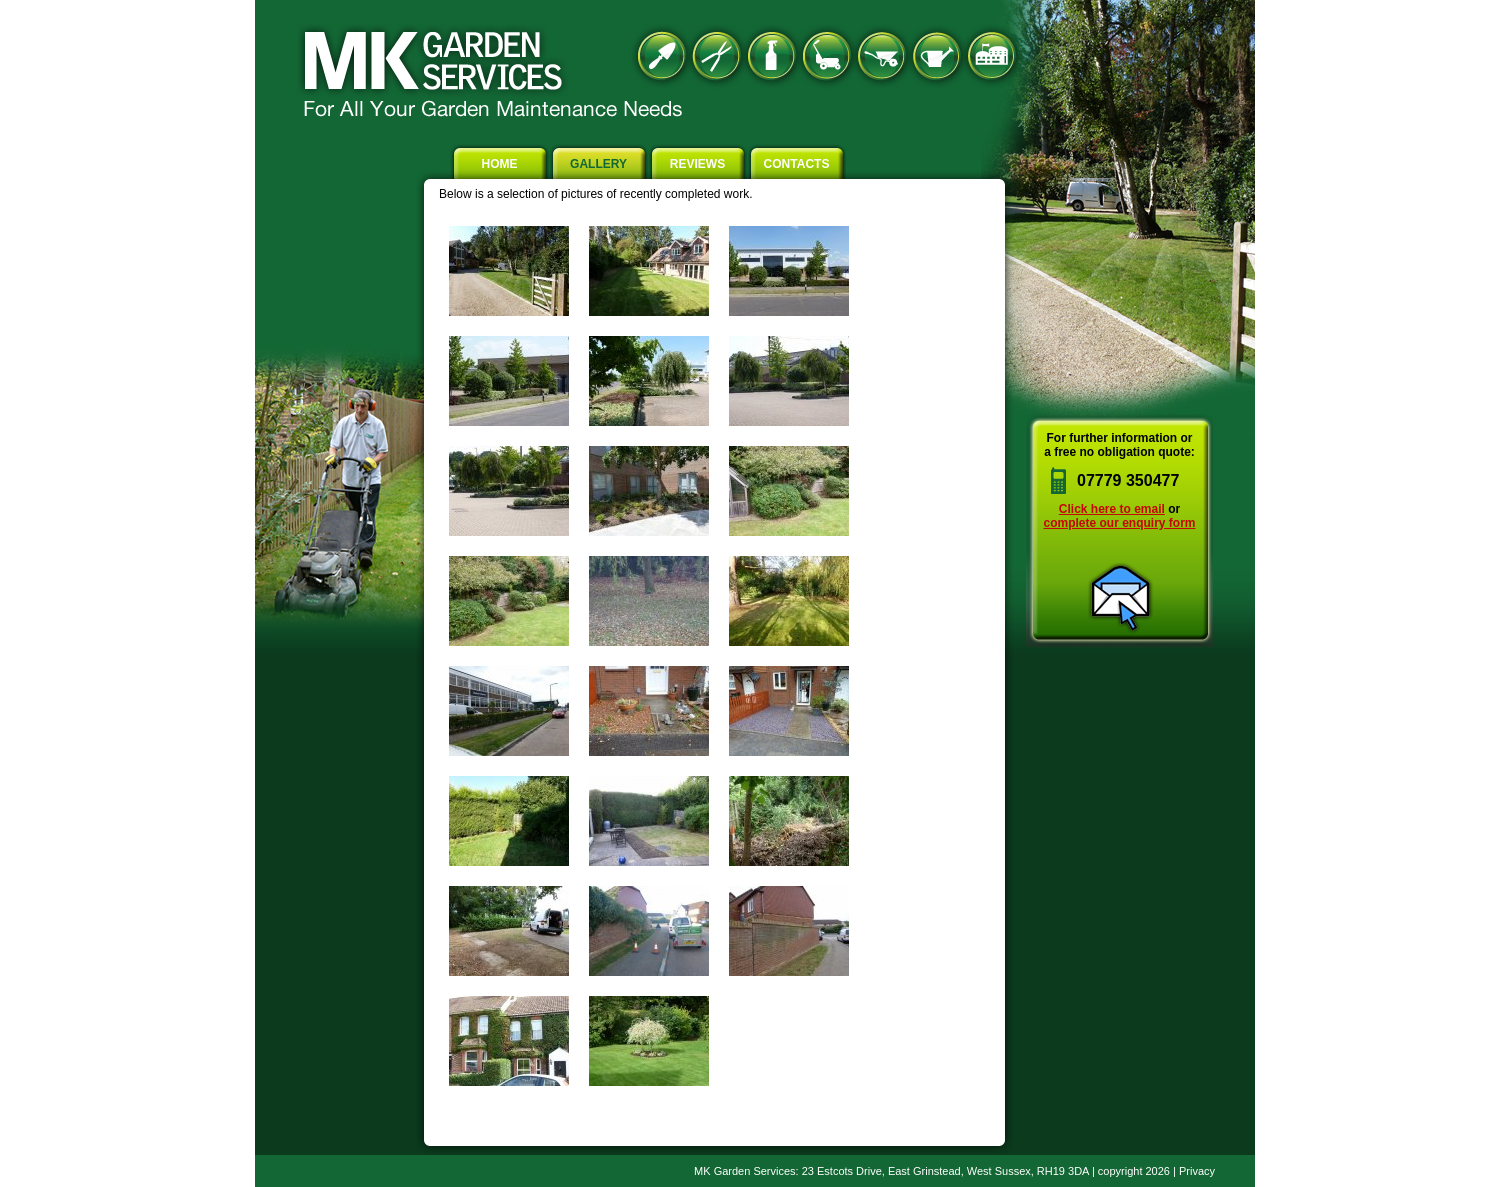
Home (500, 164)
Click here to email (1112, 509)
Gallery (598, 164)
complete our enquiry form (1119, 523)
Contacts (797, 164)
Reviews (697, 164)
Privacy (1197, 1171)
